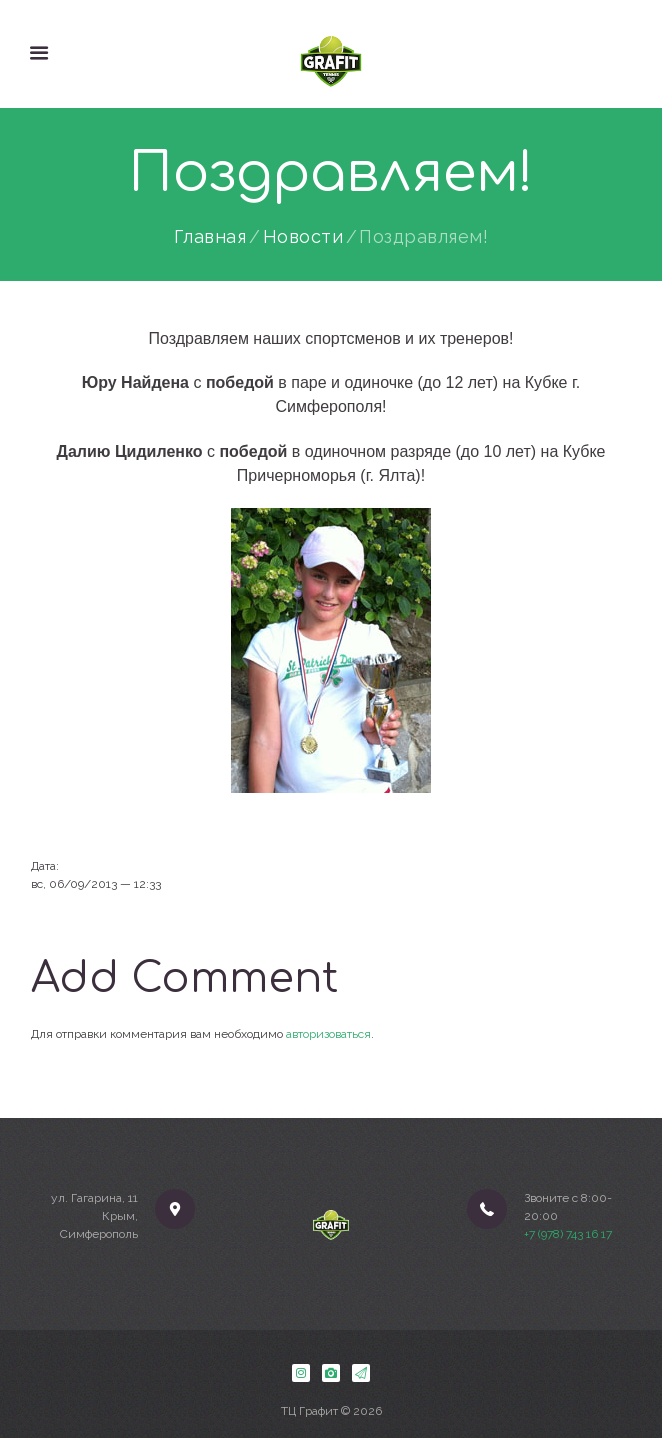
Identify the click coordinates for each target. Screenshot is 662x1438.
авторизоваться (328, 1034)
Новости (303, 237)
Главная (210, 237)
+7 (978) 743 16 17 (568, 1234)
